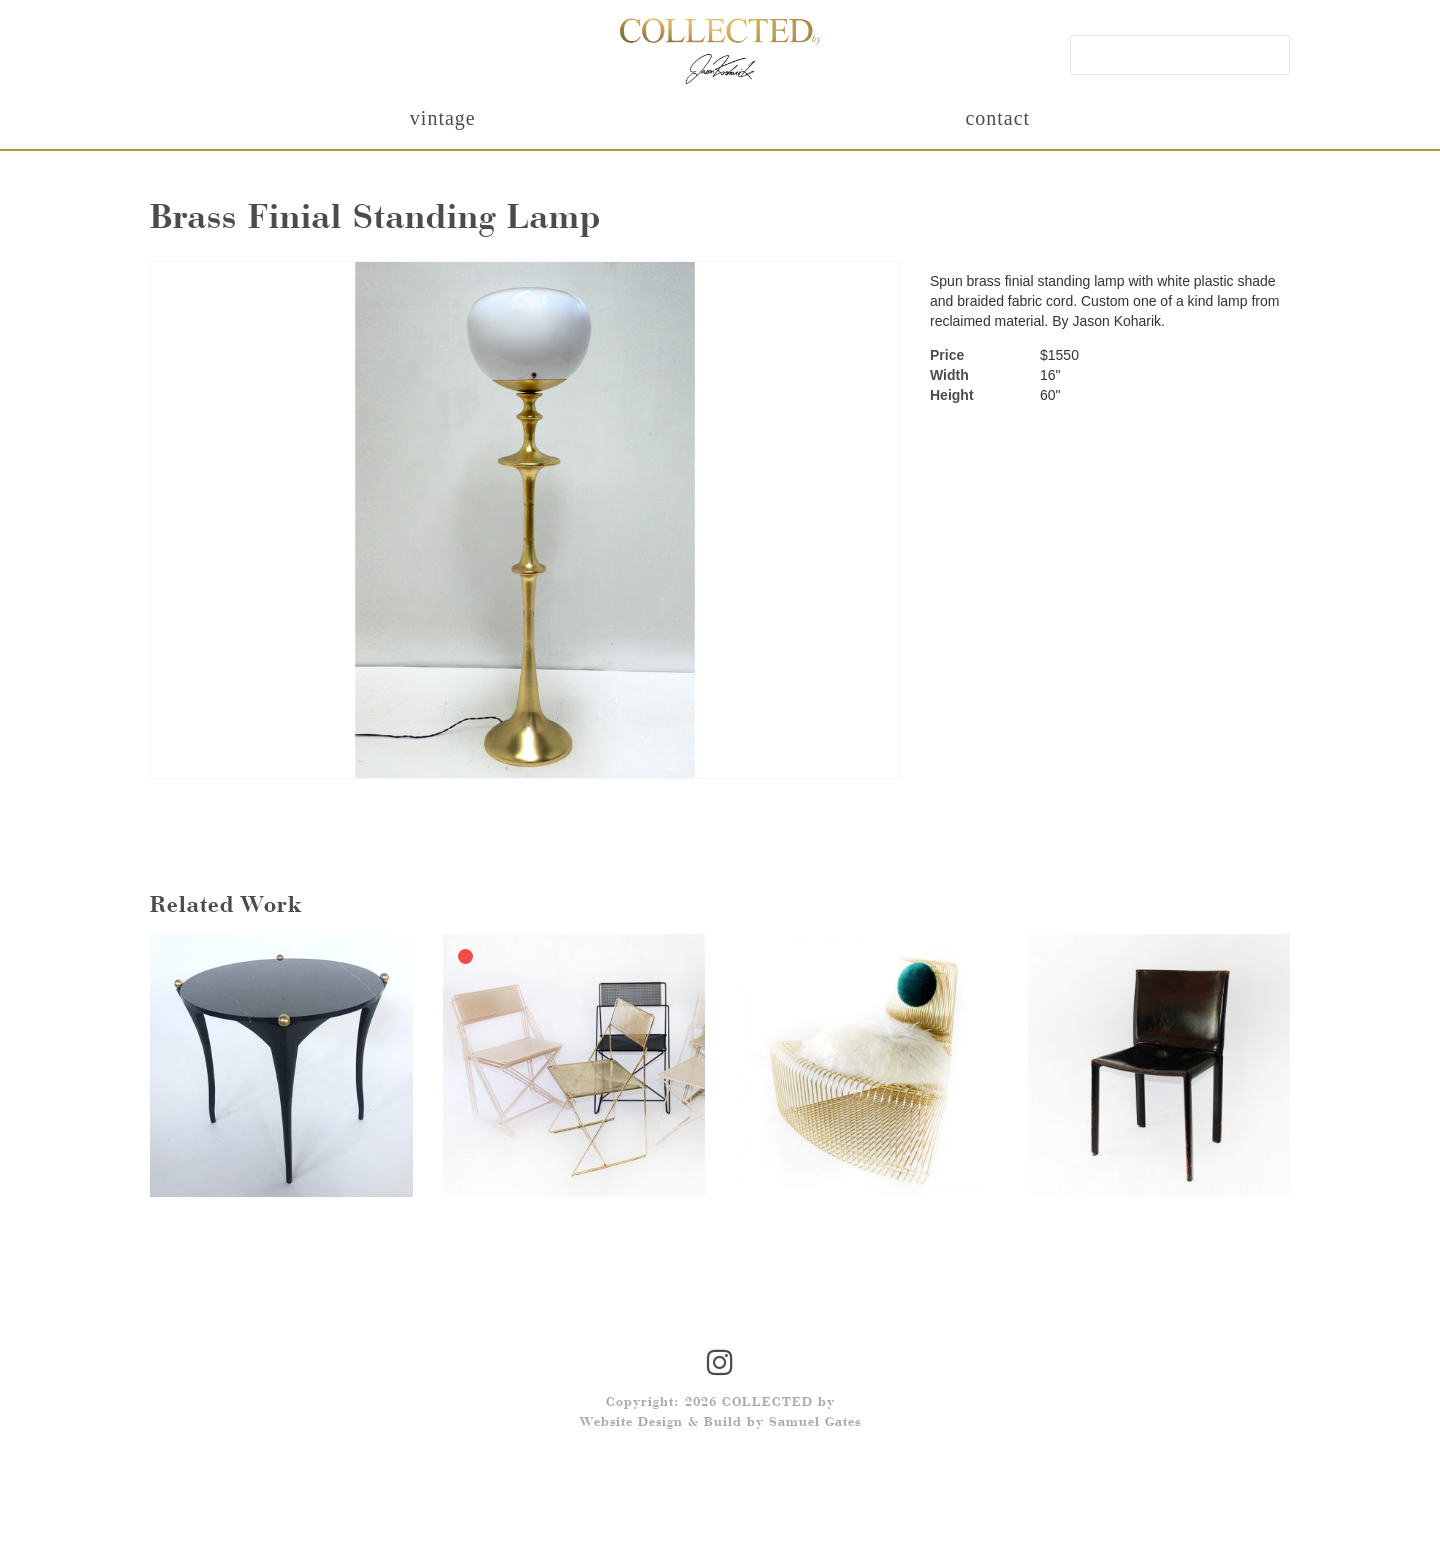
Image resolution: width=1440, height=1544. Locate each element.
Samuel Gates (815, 1423)
